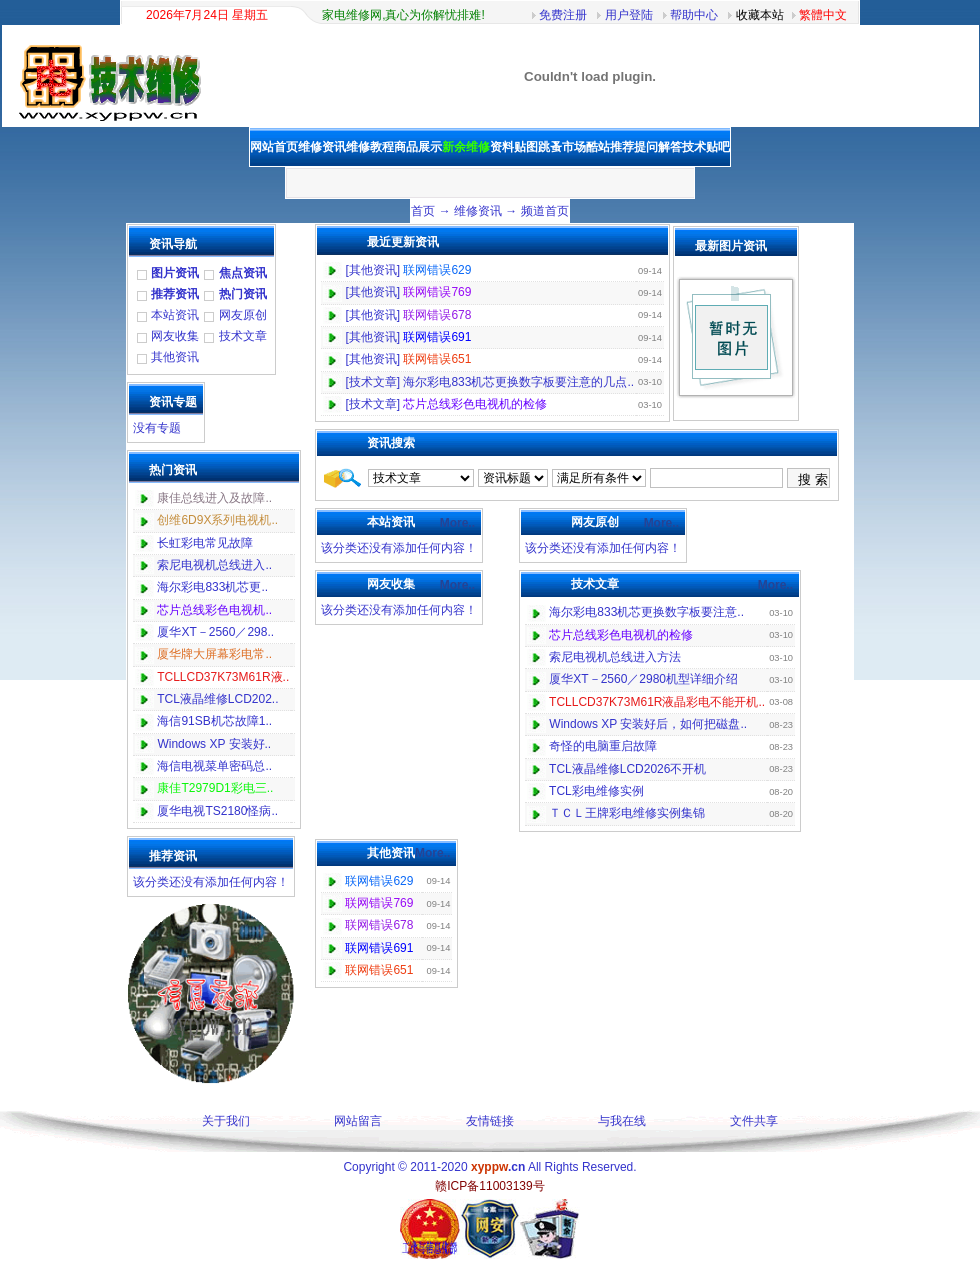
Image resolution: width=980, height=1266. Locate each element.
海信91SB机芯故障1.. (214, 721)
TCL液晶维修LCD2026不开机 (627, 769)
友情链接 (490, 1121)
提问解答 (658, 147)
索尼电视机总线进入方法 (615, 657)
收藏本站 (760, 15)
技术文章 (243, 336)
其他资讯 (175, 357)
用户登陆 (629, 15)
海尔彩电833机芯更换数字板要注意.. (646, 612)
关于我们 (226, 1121)
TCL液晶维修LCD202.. (217, 699)
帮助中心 (694, 15)
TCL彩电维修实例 (596, 791)
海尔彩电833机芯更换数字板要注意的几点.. (518, 382)
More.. (457, 523)
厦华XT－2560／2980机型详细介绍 (643, 679)
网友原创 (243, 315)
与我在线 (622, 1121)
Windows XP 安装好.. (214, 744)
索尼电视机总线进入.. (214, 565)
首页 (423, 211)
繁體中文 (823, 15)
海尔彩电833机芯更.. (212, 587)
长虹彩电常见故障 (205, 543)
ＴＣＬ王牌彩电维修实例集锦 (627, 813)
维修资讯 (478, 211)
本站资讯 (175, 315)
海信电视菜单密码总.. (214, 766)
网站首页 (274, 147)
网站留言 (358, 1121)
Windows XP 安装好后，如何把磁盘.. (648, 724)
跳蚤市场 (562, 147)
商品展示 (418, 147)
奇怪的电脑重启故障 (603, 746)
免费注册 (563, 15)
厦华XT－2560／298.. (215, 632)
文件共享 (754, 1121)
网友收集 (175, 336)
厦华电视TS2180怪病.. (217, 811)
